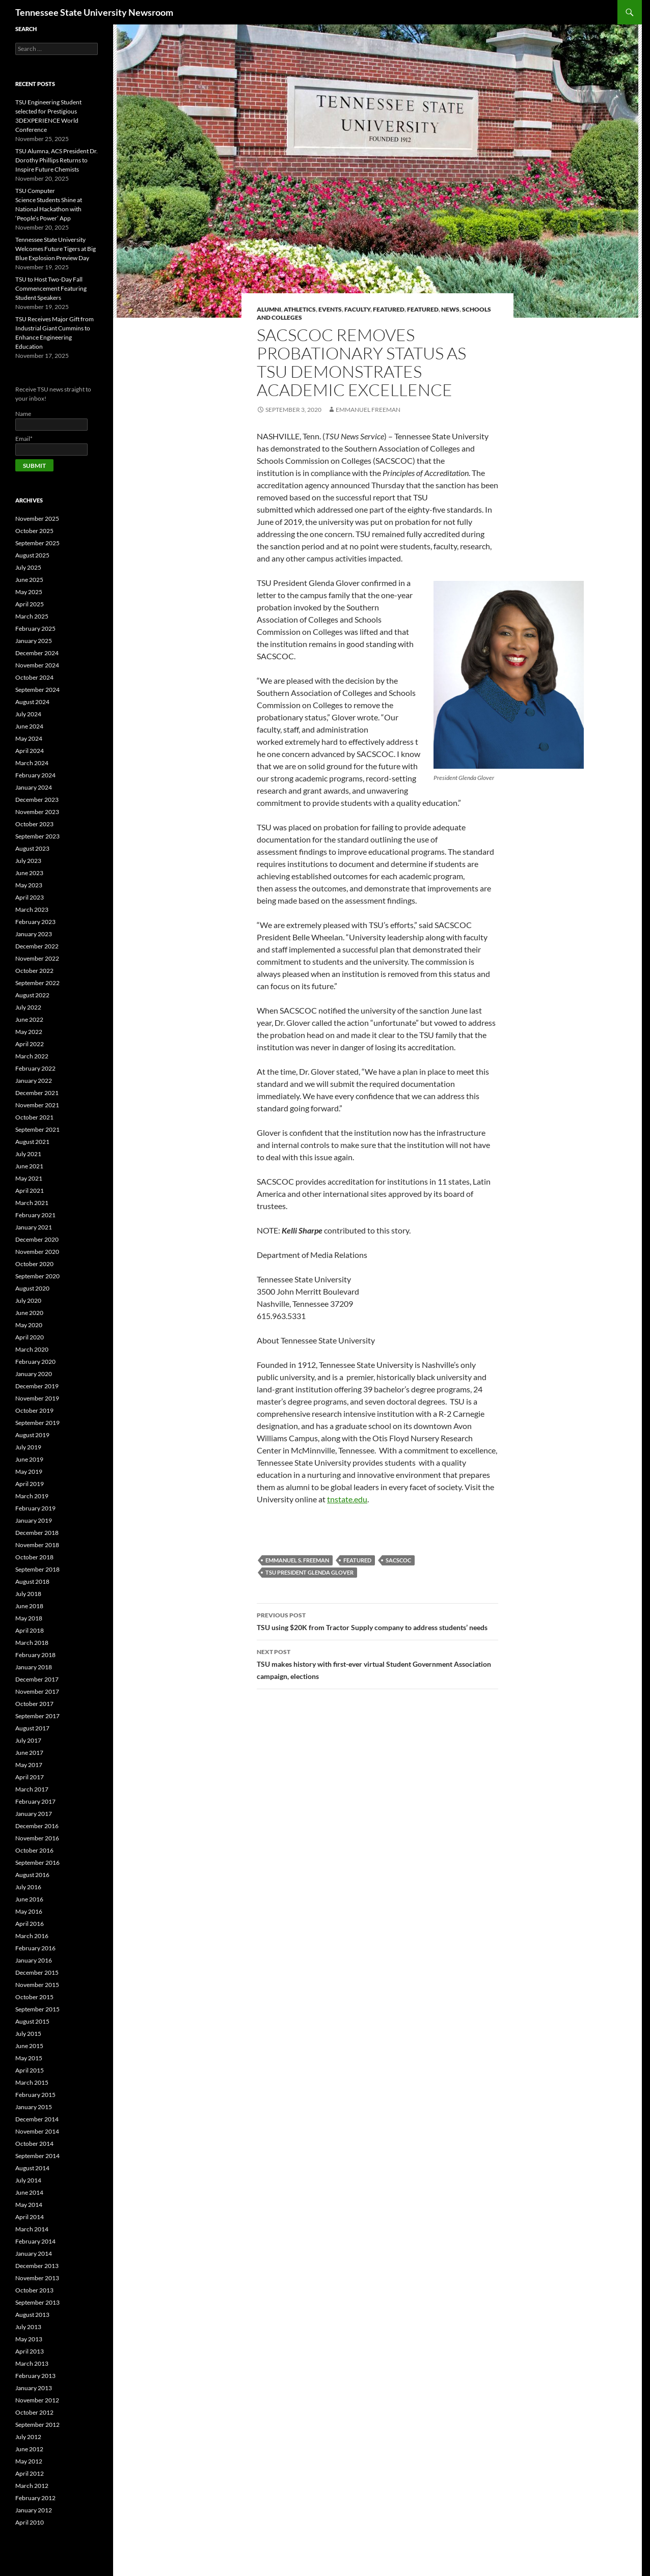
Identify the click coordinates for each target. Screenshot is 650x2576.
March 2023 (31, 909)
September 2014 (37, 2156)
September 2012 (37, 2424)
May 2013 (28, 2339)
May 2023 (28, 885)
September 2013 (37, 2302)
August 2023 (32, 848)
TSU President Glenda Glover (309, 1572)
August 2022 (32, 995)
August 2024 (32, 702)
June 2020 (29, 1313)
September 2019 (37, 1422)
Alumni (269, 309)
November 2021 (37, 1105)
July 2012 (28, 2437)
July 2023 (28, 860)
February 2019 (35, 1508)
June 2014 (29, 2192)
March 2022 (31, 1056)
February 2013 (35, 2375)
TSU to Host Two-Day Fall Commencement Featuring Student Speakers (51, 288)
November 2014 (37, 2131)
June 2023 (29, 873)
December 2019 (37, 1386)
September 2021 (37, 1129)
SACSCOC (398, 1560)
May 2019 (28, 1471)
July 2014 (28, 2180)
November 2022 (37, 958)
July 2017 (28, 1740)
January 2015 (33, 2107)
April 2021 (29, 1190)
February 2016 (35, 1948)
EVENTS (330, 309)
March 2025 (31, 616)
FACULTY (357, 309)
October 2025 (34, 531)
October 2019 (34, 1410)
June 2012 (29, 2449)
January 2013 (33, 2388)
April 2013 (29, 2351)
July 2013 (28, 2327)
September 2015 (37, 2009)
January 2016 (33, 1960)
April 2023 (29, 897)
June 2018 (29, 1606)
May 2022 (28, 1031)
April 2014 (29, 2217)
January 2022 (33, 1080)
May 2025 (28, 592)
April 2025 (29, 604)
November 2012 (37, 2400)
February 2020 (35, 1361)
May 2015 (28, 2058)
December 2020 (37, 1239)
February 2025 (35, 628)
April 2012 (29, 2473)
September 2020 (37, 1276)
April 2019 (29, 1484)
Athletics (300, 309)
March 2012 (31, 2485)
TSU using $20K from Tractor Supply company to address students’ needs (377, 1620)
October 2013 (34, 2290)
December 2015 (37, 1972)
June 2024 (29, 726)
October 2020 (34, 1264)
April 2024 (29, 750)
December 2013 (37, 2266)
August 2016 (32, 1875)
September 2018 (37, 1569)
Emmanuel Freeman (368, 409)
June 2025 (29, 579)
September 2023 (37, 836)
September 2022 (37, 983)
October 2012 (34, 2412)
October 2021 (34, 1117)
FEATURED (423, 309)
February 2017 (35, 1801)
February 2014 (35, 2241)
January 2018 (33, 1667)
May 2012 (28, 2461)
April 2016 (29, 1923)
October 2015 (34, 1997)
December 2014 (37, 2119)
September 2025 (37, 543)
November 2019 (37, 1398)
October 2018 (34, 1557)
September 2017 (37, 1716)
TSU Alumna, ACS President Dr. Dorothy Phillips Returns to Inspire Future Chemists (56, 160)
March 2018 (31, 1642)
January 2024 (33, 787)
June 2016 (29, 1899)
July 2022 (28, 1007)
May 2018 (28, 1618)
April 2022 (29, 1044)
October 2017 (34, 1703)
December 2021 (37, 1093)
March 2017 (31, 1789)
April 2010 (29, 2522)
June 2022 (29, 1019)
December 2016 (37, 1826)
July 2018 (28, 1594)
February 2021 (35, 1215)
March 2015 (31, 2082)
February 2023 (35, 922)
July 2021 (28, 1154)
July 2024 (28, 714)
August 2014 (32, 2168)
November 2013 (37, 2278)
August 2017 (32, 1728)
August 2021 (32, 1141)
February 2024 (35, 775)
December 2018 (37, 1532)
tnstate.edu (347, 1499)
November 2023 (37, 812)
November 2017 (37, 1691)
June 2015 (29, 2046)
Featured (388, 309)
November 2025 (37, 518)
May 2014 (28, 2204)
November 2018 (37, 1545)
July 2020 (28, 1300)
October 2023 (34, 824)
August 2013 (32, 2314)
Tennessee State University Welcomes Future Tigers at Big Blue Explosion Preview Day (55, 249)
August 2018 (32, 1581)
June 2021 (29, 1166)
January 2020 (33, 1374)
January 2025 (33, 641)
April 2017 (29, 1777)
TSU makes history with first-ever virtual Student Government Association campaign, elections (377, 1663)
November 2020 (37, 1251)
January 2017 (33, 1813)
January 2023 (33, 934)
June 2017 (29, 1752)
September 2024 (37, 689)
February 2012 (35, 2498)
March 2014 (31, 2229)
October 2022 (34, 970)
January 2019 (33, 1520)
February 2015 (35, 2094)
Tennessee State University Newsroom (94, 12)
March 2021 (31, 1203)
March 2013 (31, 2363)
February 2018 (35, 1655)
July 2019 (28, 1447)
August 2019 (32, 1435)
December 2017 (37, 1679)
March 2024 (31, 763)
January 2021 (33, 1227)
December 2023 (37, 799)
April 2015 (29, 2070)
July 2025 (28, 567)
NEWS (450, 309)
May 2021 (28, 1178)
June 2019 (29, 1459)
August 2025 (32, 555)
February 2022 (35, 1068)
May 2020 (28, 1325)
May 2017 (28, 1765)
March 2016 (31, 1936)
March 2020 (31, 1349)
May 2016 (28, 1911)
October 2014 (34, 2143)
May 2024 (28, 738)
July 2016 (28, 1887)
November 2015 (37, 1985)
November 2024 (37, 665)
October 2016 (34, 1850)
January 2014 (33, 2253)
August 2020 (32, 1288)
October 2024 (34, 677)
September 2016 (37, 1862)
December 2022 (37, 946)
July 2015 (28, 2033)
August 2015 (32, 2021)
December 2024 (37, 653)
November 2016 (37, 1838)
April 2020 (29, 1337)
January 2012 (33, 2510)
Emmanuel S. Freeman (297, 1560)
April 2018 (29, 1630)
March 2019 (31, 1496)
